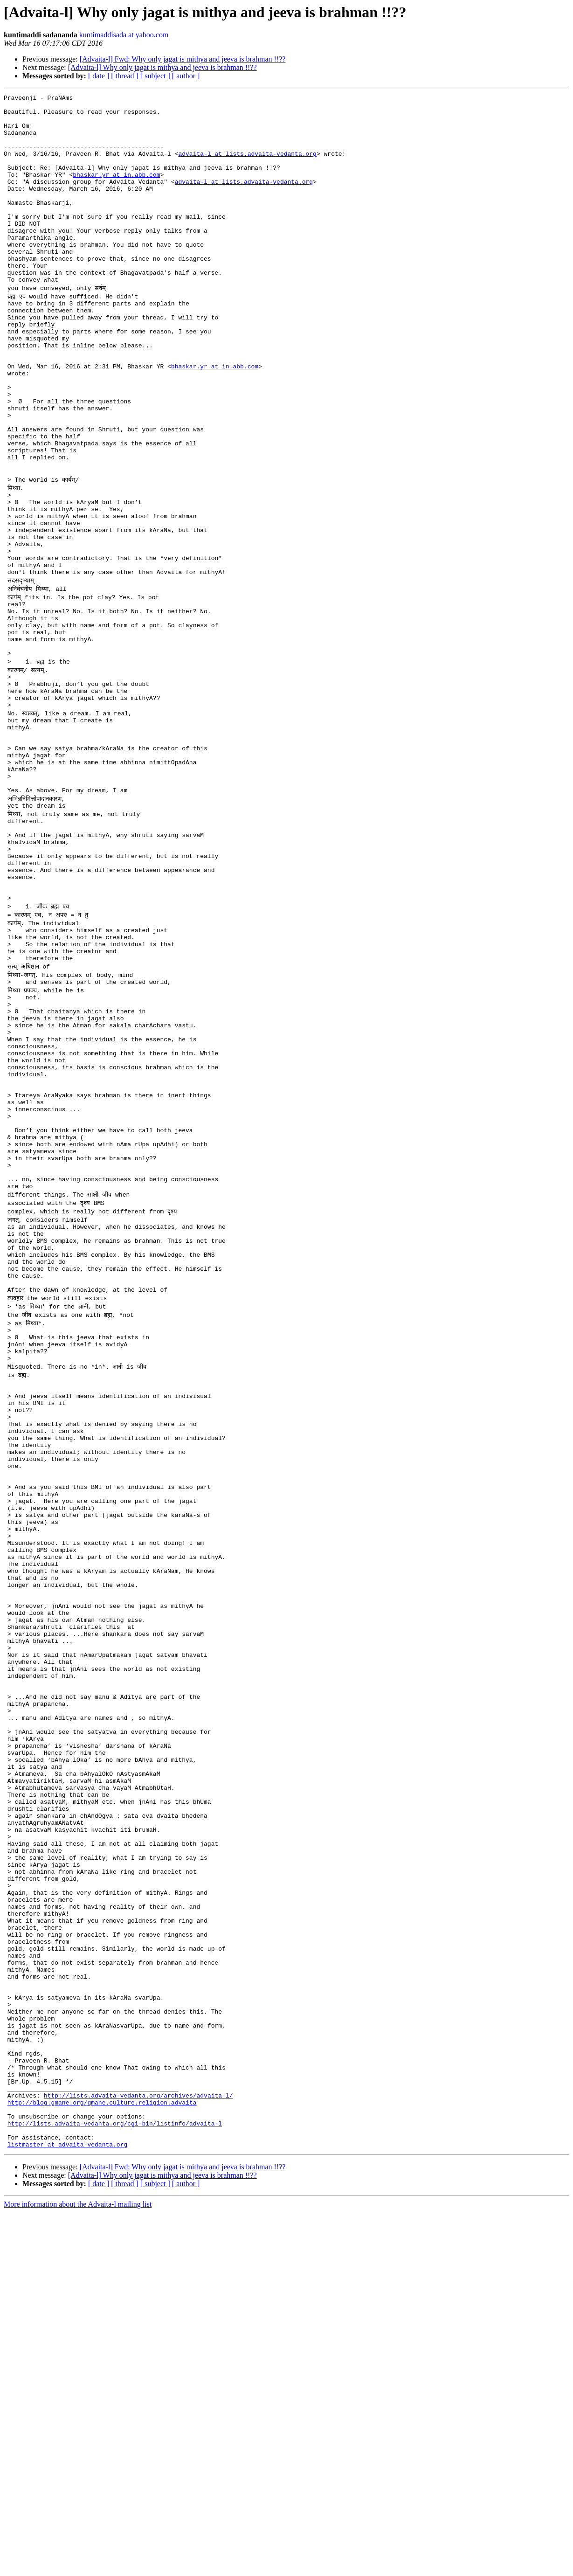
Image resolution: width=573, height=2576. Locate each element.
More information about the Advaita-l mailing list (78, 2568)
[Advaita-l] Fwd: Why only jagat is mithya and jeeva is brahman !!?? (183, 59)
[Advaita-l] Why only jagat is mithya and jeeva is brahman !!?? (162, 67)
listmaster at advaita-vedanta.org (67, 2508)
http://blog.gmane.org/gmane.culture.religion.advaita (102, 2457)
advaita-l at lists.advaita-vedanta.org (247, 166)
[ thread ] (124, 76)
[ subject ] (155, 76)
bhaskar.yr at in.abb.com (116, 191)
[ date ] (98, 76)
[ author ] (186, 76)
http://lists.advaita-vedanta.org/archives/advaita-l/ (138, 2449)
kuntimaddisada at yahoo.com (124, 35)
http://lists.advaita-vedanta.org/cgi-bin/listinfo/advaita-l (114, 2483)
